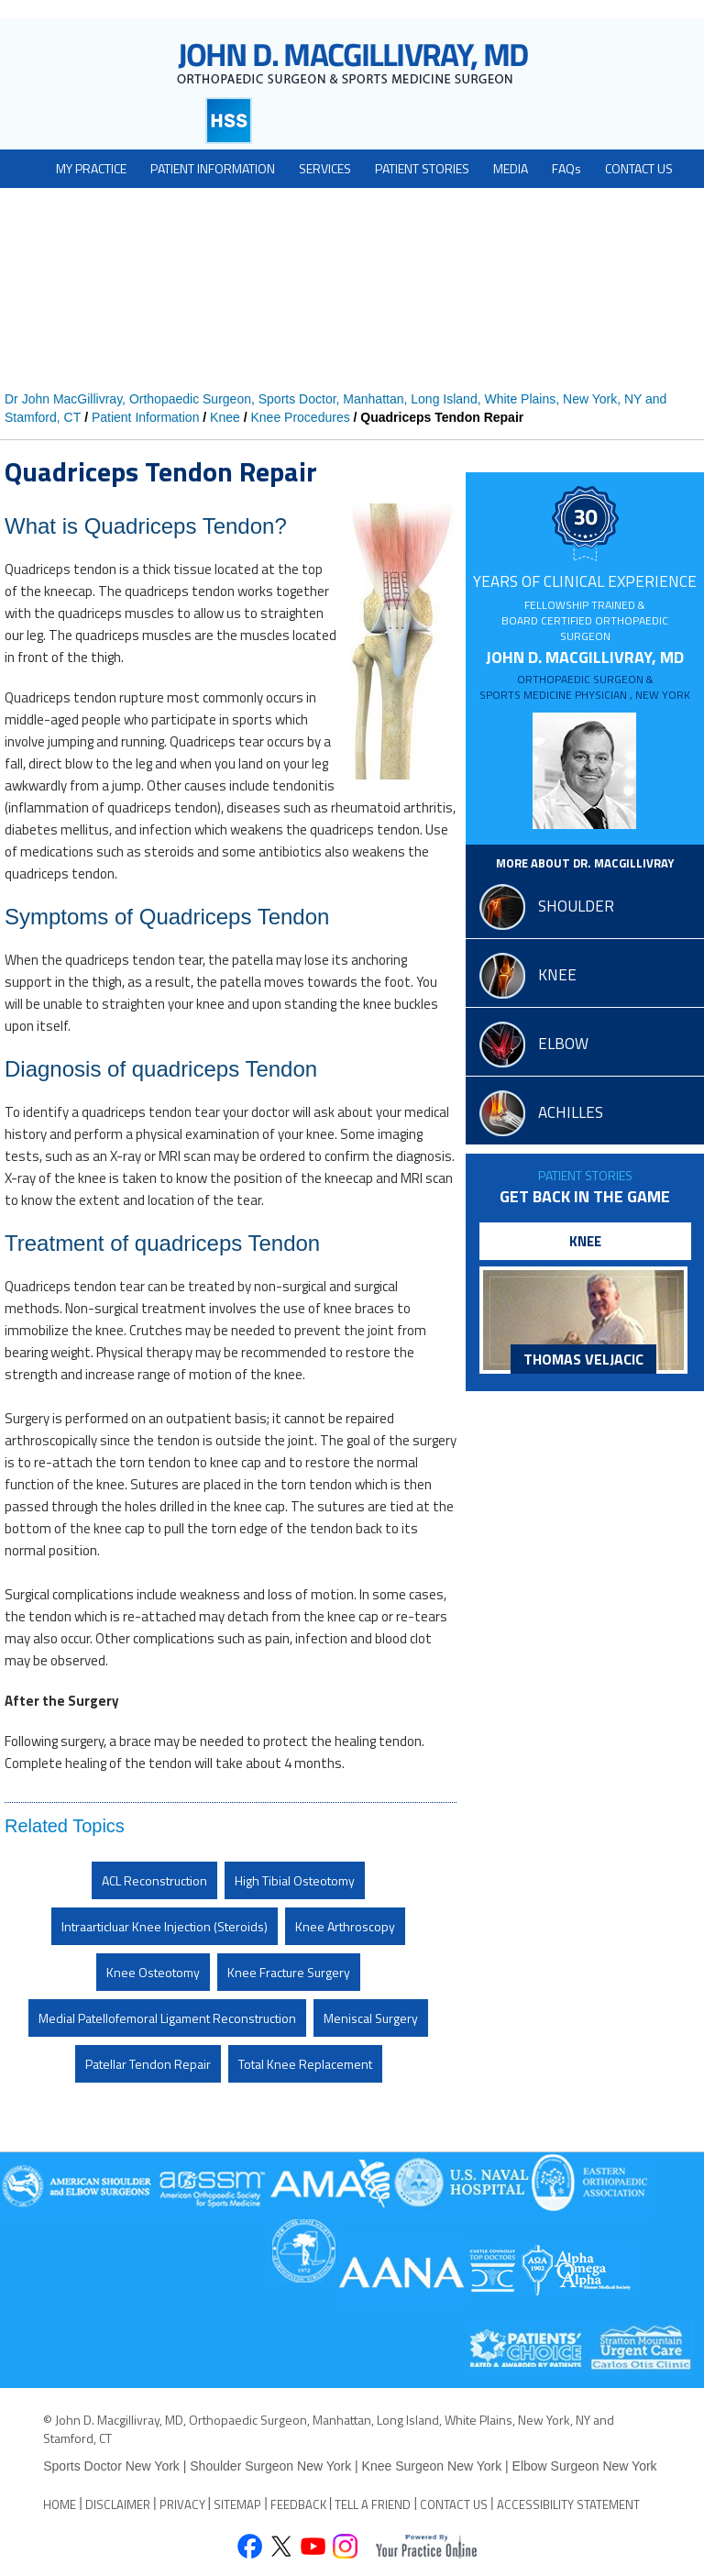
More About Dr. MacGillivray (585, 863)
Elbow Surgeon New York (584, 2466)
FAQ (566, 168)
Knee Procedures (299, 417)
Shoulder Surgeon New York (270, 2466)
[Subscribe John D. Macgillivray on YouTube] (313, 2548)
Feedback (298, 2504)
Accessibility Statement (568, 2504)
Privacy (182, 2504)
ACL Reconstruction (154, 1880)
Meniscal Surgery (371, 2018)
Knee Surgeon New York (432, 2466)
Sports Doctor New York (113, 2466)
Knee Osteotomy (153, 1972)
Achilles (570, 1112)
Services (325, 168)
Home (59, 2504)
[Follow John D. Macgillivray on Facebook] (249, 2548)
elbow (563, 1044)
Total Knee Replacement (305, 2063)
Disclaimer (117, 2504)
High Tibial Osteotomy (295, 1880)
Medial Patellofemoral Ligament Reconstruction (167, 2018)
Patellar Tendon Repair (148, 2063)
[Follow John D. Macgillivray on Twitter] (281, 2548)
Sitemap (237, 2504)
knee (557, 975)
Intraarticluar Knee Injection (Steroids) (164, 1926)
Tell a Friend (373, 2504)
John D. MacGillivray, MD (585, 674)
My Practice (91, 168)
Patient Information (212, 168)
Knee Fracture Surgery (288, 1972)
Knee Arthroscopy (345, 1926)
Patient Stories (585, 1175)
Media (510, 168)
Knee (225, 417)
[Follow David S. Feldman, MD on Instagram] (345, 2548)
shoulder (576, 906)
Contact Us (639, 168)
